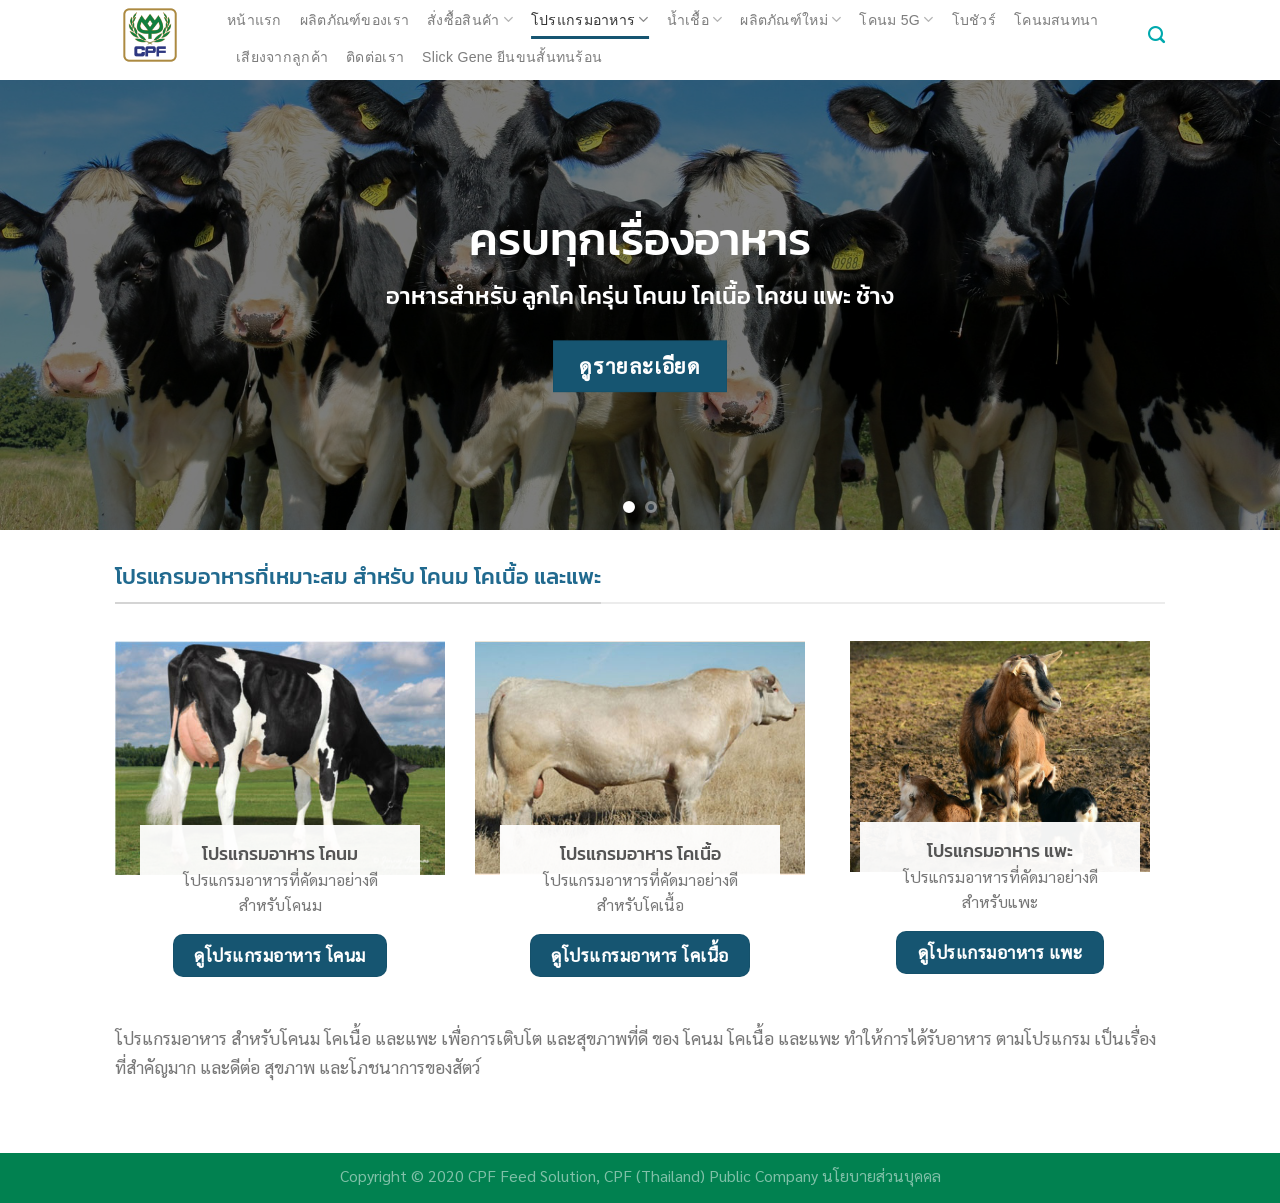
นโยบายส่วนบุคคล (881, 1175)
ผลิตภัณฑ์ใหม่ (790, 19)
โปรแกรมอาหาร (590, 19)
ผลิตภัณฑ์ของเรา (354, 20)
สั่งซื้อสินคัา (470, 19)
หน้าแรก (254, 20)
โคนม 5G (896, 19)
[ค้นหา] (1156, 35)
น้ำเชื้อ (695, 19)
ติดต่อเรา (375, 57)
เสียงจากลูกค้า (282, 57)
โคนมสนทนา (1056, 20)
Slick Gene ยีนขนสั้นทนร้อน (512, 57)
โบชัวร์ (974, 20)
